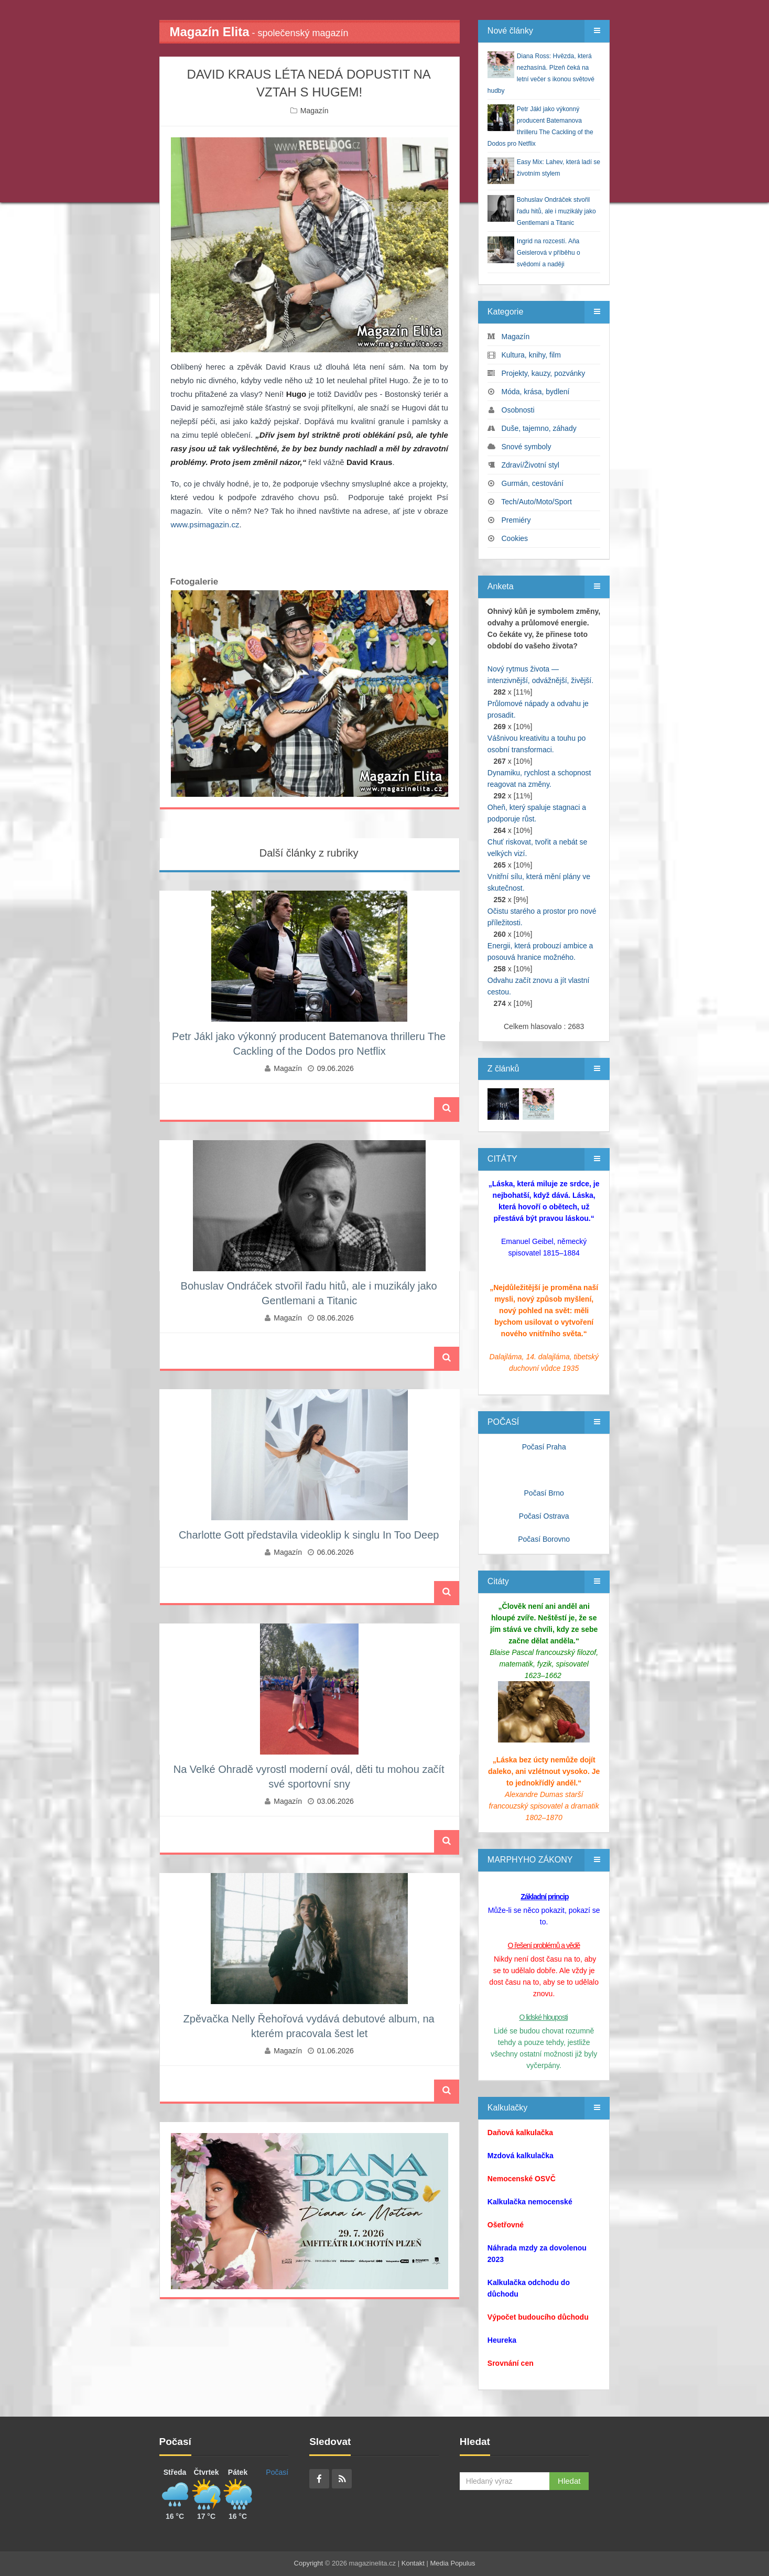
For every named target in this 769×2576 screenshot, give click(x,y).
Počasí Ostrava (544, 1516)
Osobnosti (518, 410)
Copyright (308, 2563)
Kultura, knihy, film (531, 355)
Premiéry (516, 520)
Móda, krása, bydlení (536, 391)
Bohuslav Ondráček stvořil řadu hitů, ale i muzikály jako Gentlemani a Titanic (556, 211)
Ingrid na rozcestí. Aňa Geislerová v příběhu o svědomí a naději (548, 252)
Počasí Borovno (544, 1539)
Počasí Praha (544, 1447)
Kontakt (413, 2563)
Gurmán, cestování (533, 483)
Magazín (314, 110)
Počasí (277, 2472)
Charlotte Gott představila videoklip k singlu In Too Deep (309, 1535)
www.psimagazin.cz (205, 524)
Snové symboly (526, 446)
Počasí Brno (544, 1493)
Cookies (515, 538)
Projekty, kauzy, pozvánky (544, 373)
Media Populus (452, 2563)
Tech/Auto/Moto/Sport (536, 501)
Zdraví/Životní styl (530, 465)
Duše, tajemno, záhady (539, 428)
